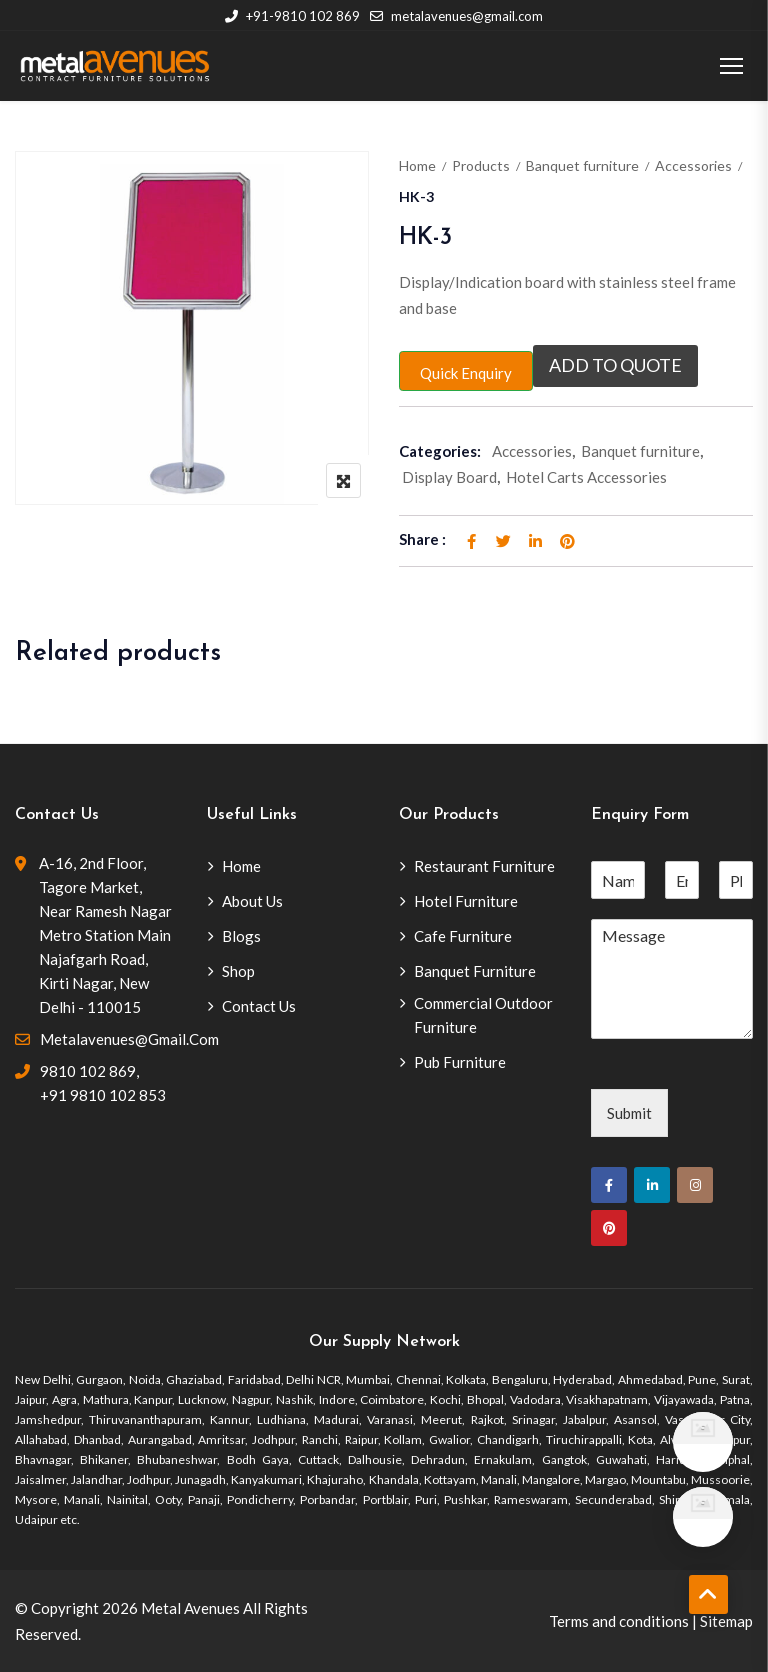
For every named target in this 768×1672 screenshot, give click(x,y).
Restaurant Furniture (484, 866)
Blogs (241, 936)
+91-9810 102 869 (292, 16)
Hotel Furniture (466, 901)
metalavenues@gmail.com (456, 16)
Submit (629, 1113)
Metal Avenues (190, 1608)
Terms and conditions (619, 1621)
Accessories (693, 165)
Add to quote (615, 366)
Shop (238, 971)
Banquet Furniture (475, 971)
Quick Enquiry (466, 373)
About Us (252, 901)
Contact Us (259, 1006)
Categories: (440, 451)
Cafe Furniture (463, 936)
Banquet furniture (582, 165)
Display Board (449, 477)
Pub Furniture (460, 1062)
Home (417, 165)
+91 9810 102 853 (103, 1095)
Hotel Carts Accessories (586, 477)
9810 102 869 (88, 1071)
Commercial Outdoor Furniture (483, 1015)
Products (481, 165)
